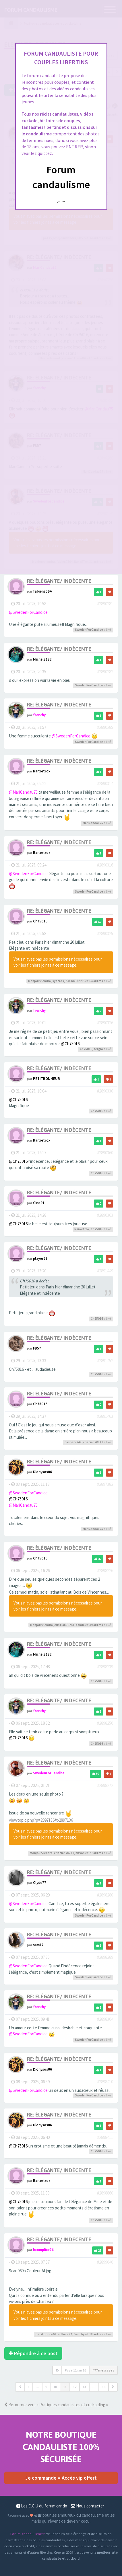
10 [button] (55, 2387)
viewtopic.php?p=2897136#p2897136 (41, 1820)
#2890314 (105, 783)
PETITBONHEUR (46, 1078)
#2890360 (105, 1152)
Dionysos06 (42, 1471)
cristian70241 (93, 1442)
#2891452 (105, 1360)
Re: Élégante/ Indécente (59, 581)
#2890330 (105, 1091)
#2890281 (105, 603)
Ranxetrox (41, 771)
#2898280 (105, 1895)
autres (98, 981)
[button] (20, 2387)
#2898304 (105, 2019)
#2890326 (105, 1022)
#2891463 (105, 1416)
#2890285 (105, 727)
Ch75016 (40, 921)
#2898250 (105, 1723)
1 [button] (29, 2387)
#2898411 (105, 2137)
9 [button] (46, 2387)
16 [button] (103, 2387)
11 (65, 2387)
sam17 (38, 1944)
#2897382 (105, 1484)
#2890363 (105, 1215)
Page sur (75, 2370)
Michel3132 (42, 659)
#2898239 (105, 1666)
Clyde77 (39, 1882)
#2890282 (105, 671)
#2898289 (105, 1957)
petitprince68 (46, 2334)
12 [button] (74, 2387)
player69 (40, 1258)
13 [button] (84, 2387)
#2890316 (105, 865)
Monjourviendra (39, 981)
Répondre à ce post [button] (33, 2353)
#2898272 (105, 1785)
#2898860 (105, 2193)
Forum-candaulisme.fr (27, 2533)
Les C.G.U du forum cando (41, 2506)
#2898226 (105, 1570)
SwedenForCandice (89, 630)
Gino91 (38, 1202)
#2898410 (105, 2081)
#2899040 (105, 2262)
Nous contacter (87, 2506)
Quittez (61, 201)
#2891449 (105, 1271)
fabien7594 (42, 591)
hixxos (80, 1853)
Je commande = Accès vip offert (61, 2477)
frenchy (39, 714)
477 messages (103, 2370)
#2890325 (105, 933)
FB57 (37, 1348)
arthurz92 (65, 2334)
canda (80, 1625)
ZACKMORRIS (75, 981)
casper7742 (73, 1442)
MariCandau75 (93, 823)
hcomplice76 (43, 2249)
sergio (98, 1049)
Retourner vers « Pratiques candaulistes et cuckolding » (56, 2404)
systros (58, 981)
